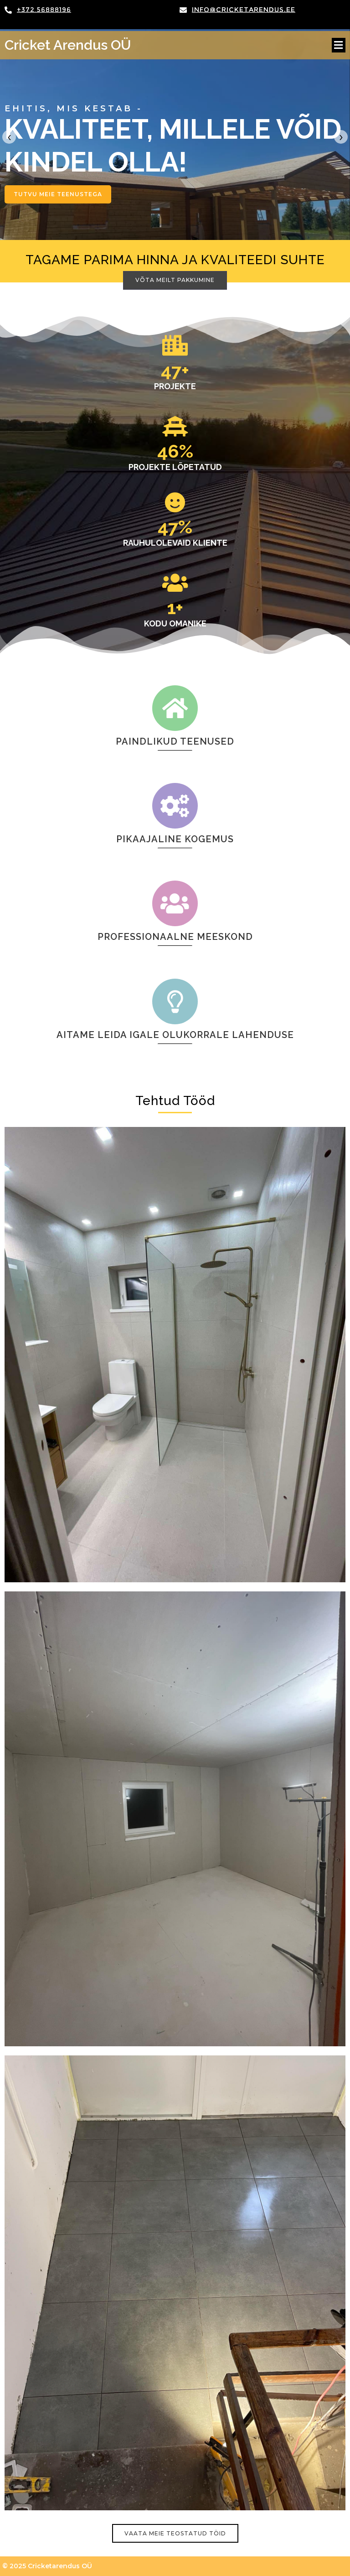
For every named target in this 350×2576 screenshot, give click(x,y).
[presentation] (9, 137)
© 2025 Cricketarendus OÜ (47, 2566)
